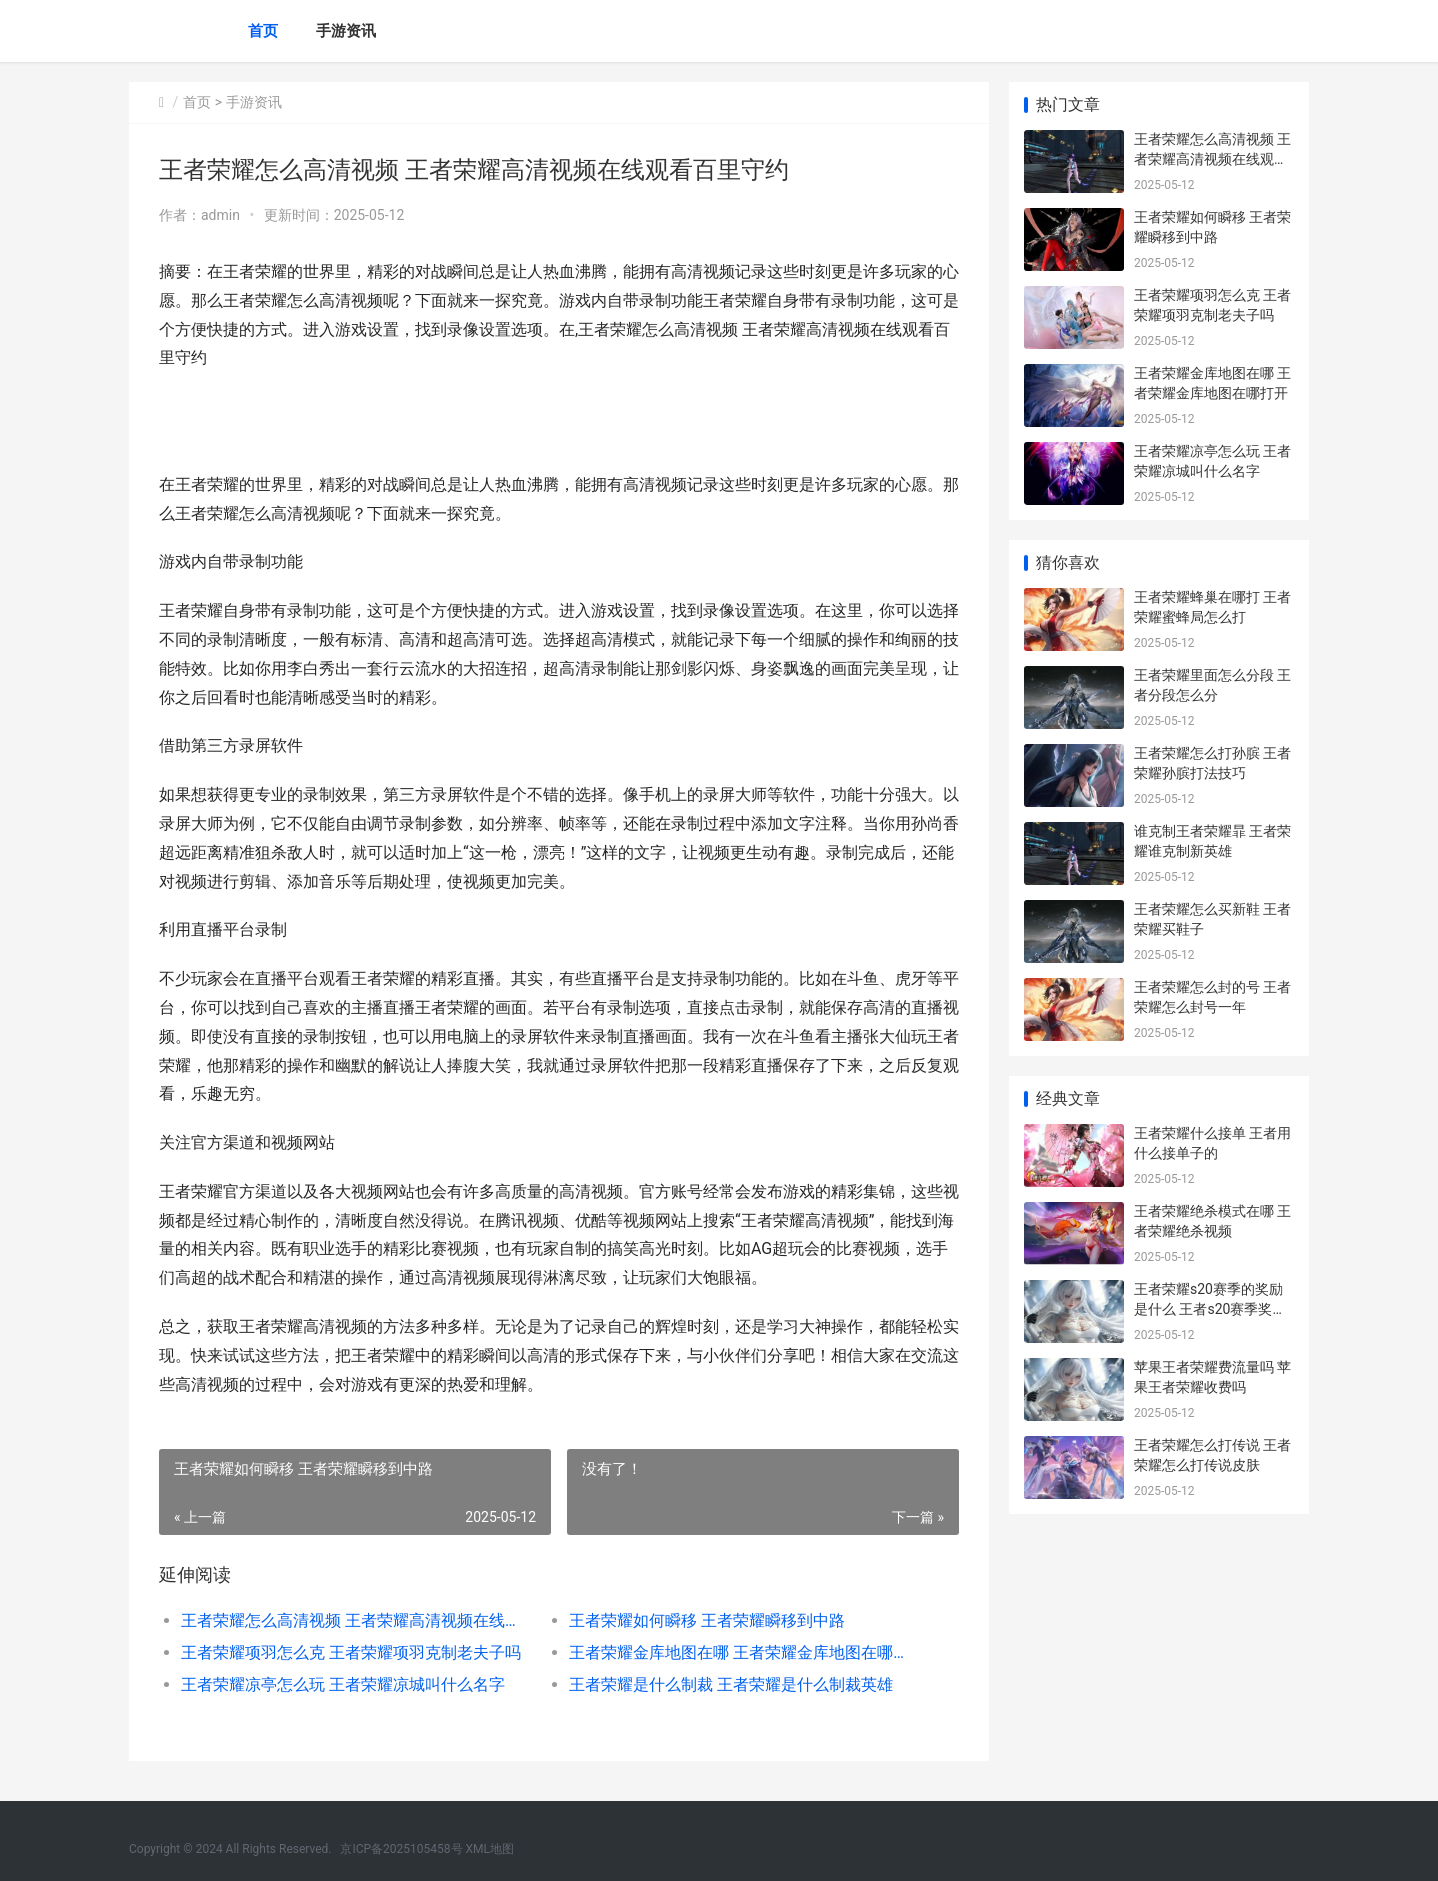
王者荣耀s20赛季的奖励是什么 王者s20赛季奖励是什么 (1210, 1308)
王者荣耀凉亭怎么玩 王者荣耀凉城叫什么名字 (343, 1684)
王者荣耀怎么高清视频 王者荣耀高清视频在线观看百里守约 (355, 1620)
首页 (263, 31)
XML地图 (490, 1849)
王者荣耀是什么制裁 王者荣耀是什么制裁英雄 (731, 1684)
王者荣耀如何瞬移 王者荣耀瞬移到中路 (707, 1620)
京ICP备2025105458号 (401, 1849)
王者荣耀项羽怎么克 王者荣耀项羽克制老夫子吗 (351, 1652)
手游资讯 (346, 31)
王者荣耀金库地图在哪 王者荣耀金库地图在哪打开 (743, 1652)
